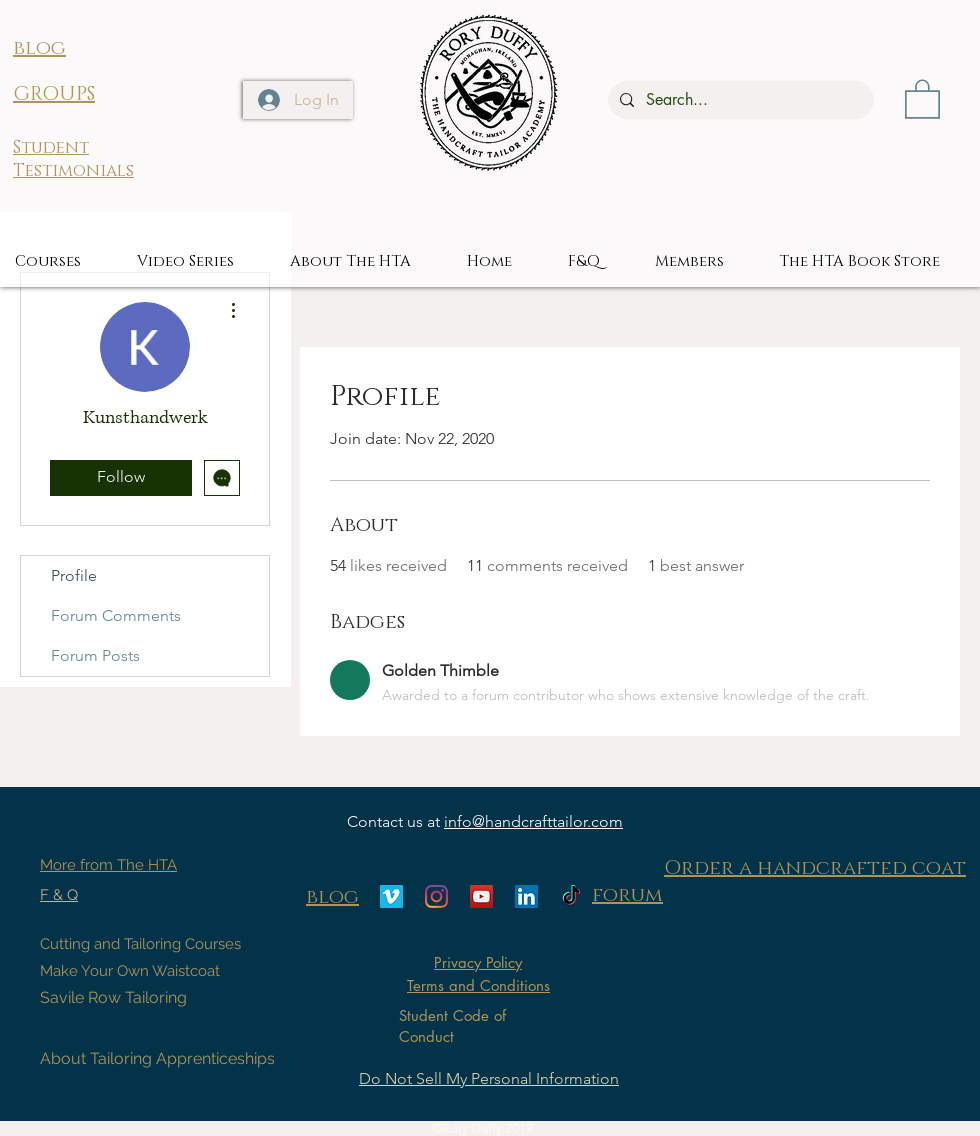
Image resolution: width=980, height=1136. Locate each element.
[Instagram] (436, 896)
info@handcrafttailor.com (533, 821)
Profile (74, 575)
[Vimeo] (391, 896)
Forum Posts (95, 655)
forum (627, 895)
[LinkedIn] (526, 896)
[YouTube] (481, 896)
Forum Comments (116, 615)
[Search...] (739, 100)
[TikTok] (571, 896)
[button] (922, 98)
